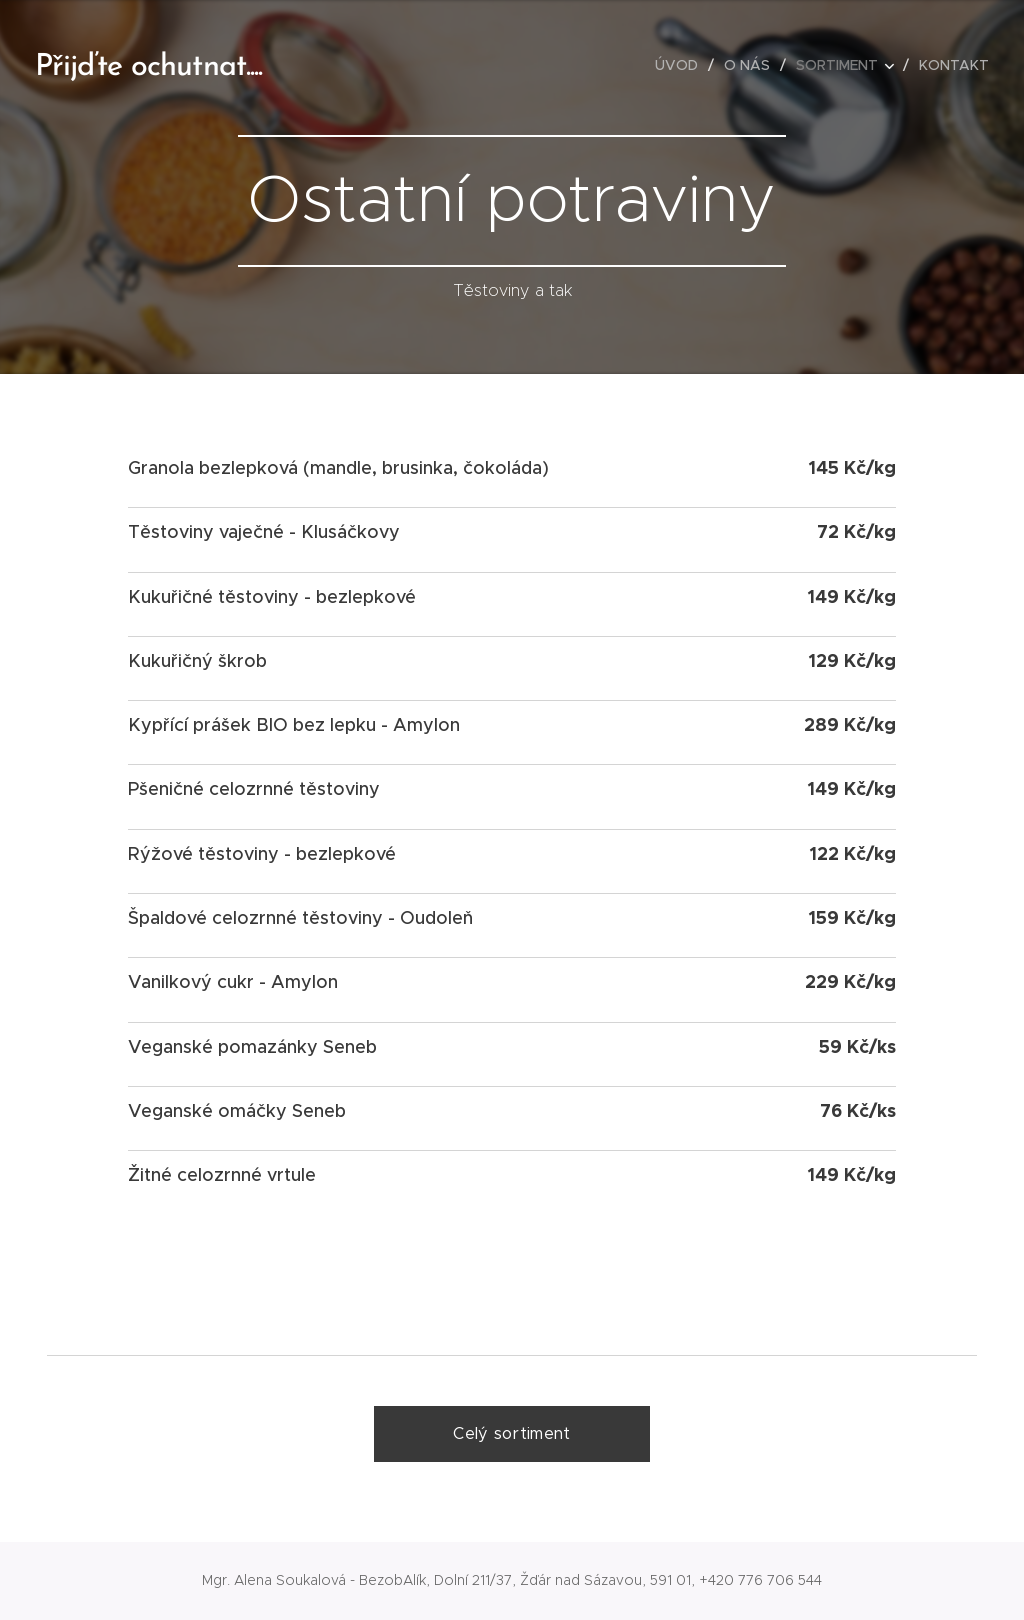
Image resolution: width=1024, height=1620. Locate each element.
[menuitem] (682, 65)
